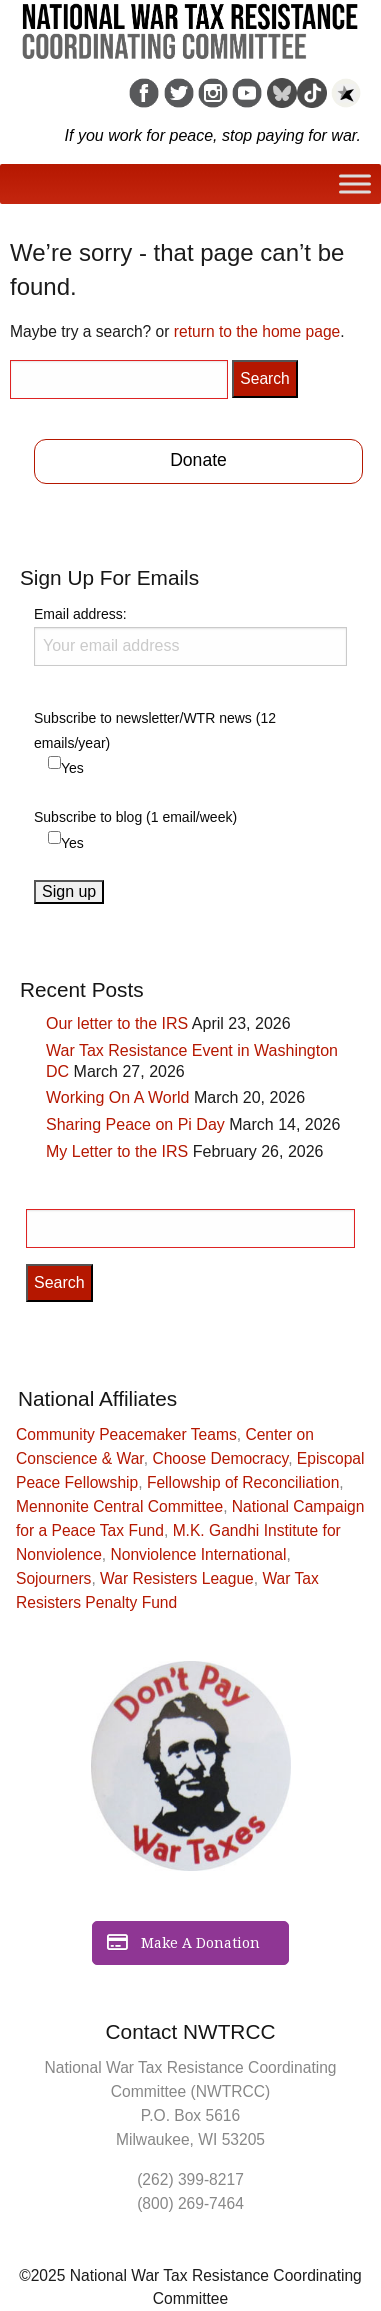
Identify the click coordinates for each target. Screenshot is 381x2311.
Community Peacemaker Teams (126, 1434)
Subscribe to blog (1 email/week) (135, 817)
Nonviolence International (199, 1554)
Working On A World (117, 1097)
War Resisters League (177, 1578)
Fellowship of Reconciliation (243, 1482)
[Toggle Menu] (355, 184)
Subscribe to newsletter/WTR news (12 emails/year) (155, 730)
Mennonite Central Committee (119, 1506)
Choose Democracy (220, 1458)
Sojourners (53, 1578)
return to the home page (257, 331)
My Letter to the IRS (117, 1151)
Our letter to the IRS (117, 1023)
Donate (198, 460)
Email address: (190, 636)
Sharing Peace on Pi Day (135, 1124)
